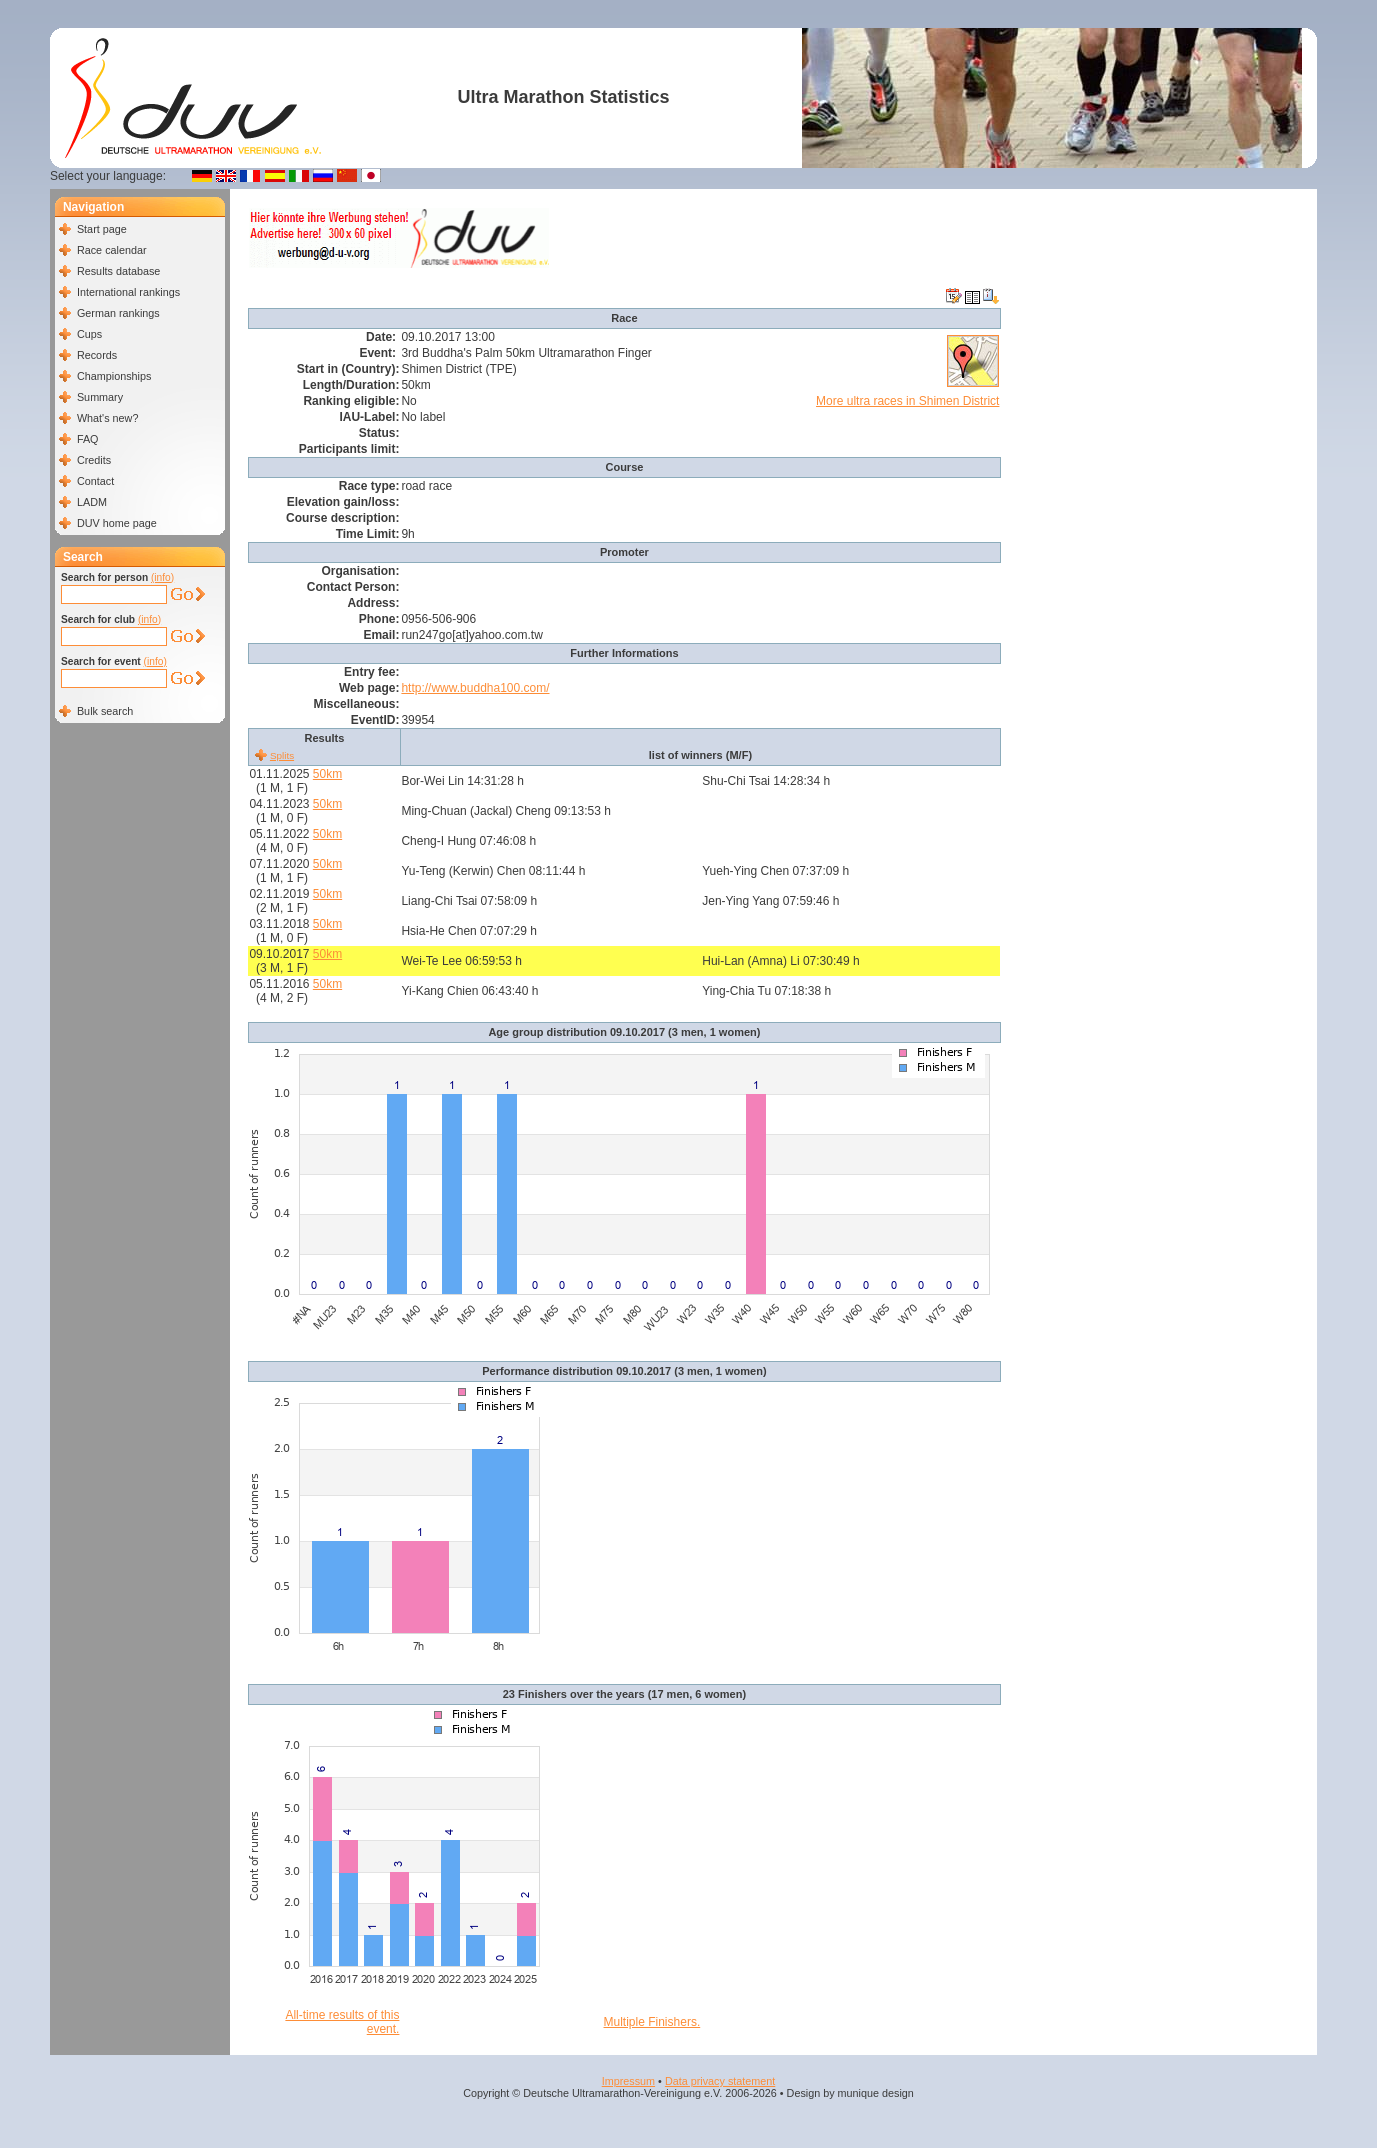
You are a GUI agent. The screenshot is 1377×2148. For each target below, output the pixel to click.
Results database (118, 271)
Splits (282, 755)
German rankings (118, 313)
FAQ (88, 439)
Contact (95, 481)
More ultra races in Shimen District (907, 401)
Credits (94, 460)
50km (327, 774)
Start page (102, 229)
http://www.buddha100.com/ (475, 688)
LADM (92, 502)
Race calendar (112, 250)
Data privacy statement (720, 2081)
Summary (100, 397)
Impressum (628, 2081)
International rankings (128, 292)
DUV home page (117, 523)
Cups (89, 334)
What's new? (107, 418)
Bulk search (105, 711)
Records (97, 355)
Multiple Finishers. (652, 2022)
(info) (162, 577)
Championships (114, 376)
